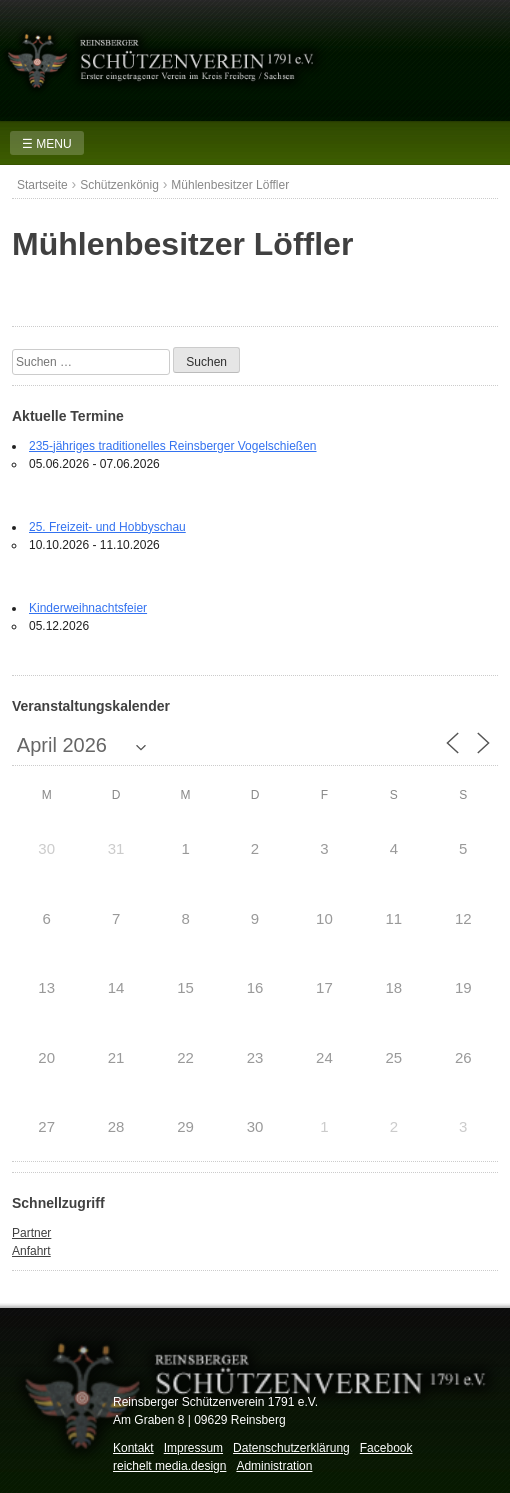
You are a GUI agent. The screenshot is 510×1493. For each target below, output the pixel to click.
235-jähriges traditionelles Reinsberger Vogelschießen (173, 446)
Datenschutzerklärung (291, 1448)
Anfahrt (31, 1251)
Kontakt (133, 1448)
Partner (31, 1233)
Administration (274, 1466)
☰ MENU (47, 144)
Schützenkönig (119, 185)
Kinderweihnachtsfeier (88, 608)
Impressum (193, 1448)
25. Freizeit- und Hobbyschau (107, 527)
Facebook (386, 1448)
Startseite (42, 185)
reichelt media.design (169, 1466)
